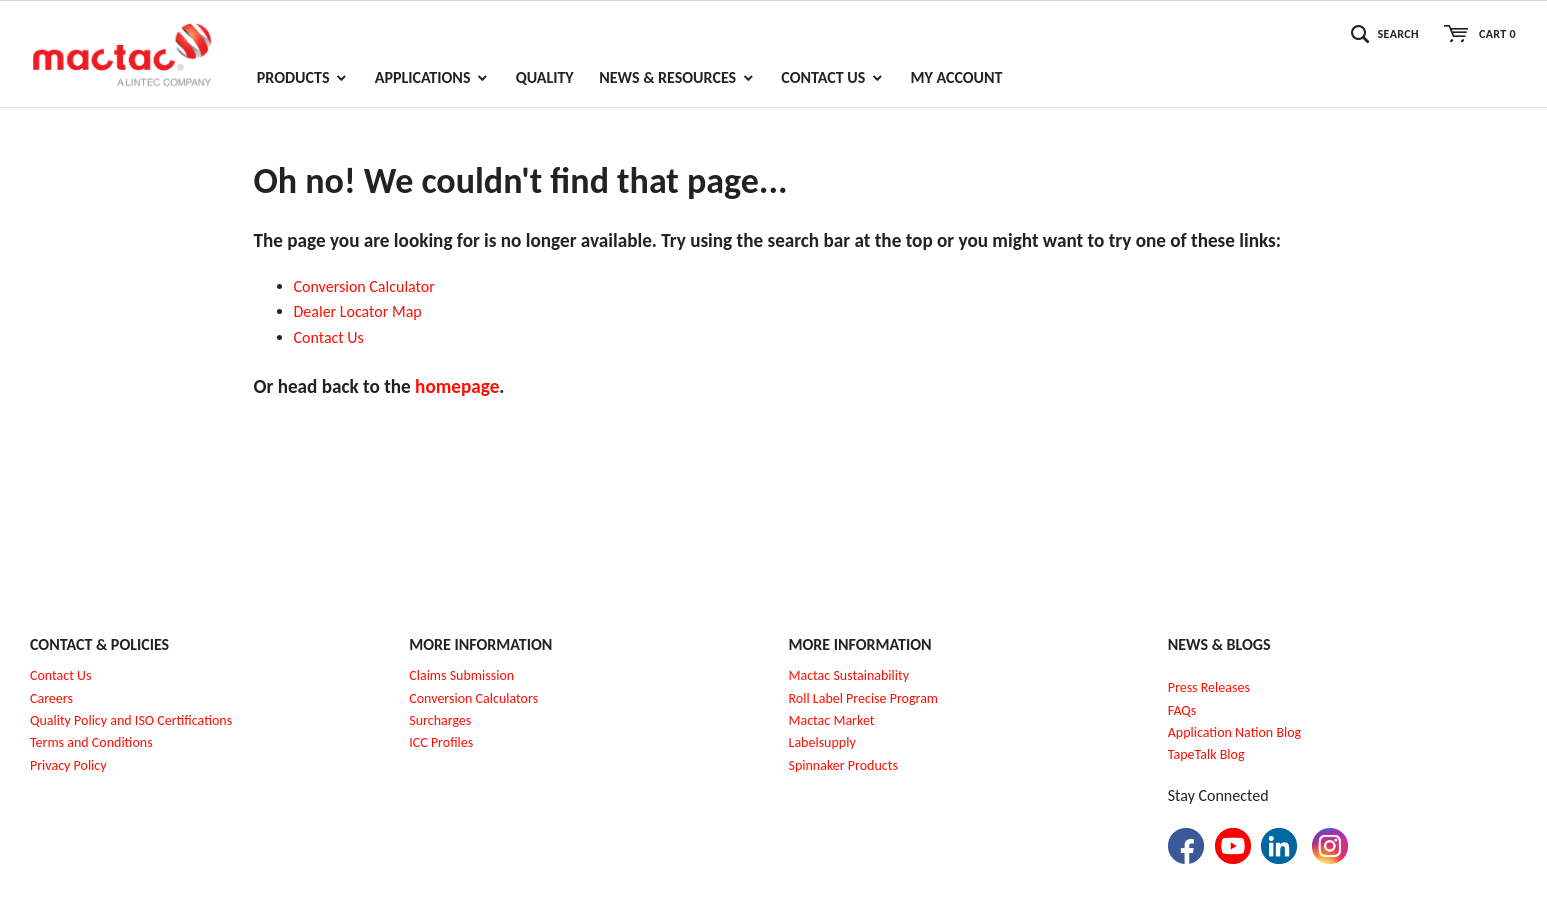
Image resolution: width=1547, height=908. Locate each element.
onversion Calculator (368, 286)
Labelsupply (822, 742)
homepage (457, 386)
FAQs (1182, 710)
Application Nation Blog (1234, 732)
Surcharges (440, 720)
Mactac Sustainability (849, 675)
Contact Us (61, 675)
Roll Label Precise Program (864, 698)
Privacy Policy (68, 765)
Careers (51, 698)
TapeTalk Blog (1206, 754)
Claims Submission (461, 675)
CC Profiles (443, 742)
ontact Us (333, 337)
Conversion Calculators (473, 698)
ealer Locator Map (362, 311)
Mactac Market (832, 720)
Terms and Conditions (91, 742)
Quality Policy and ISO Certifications (131, 720)
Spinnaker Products (843, 765)
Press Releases (1209, 687)
